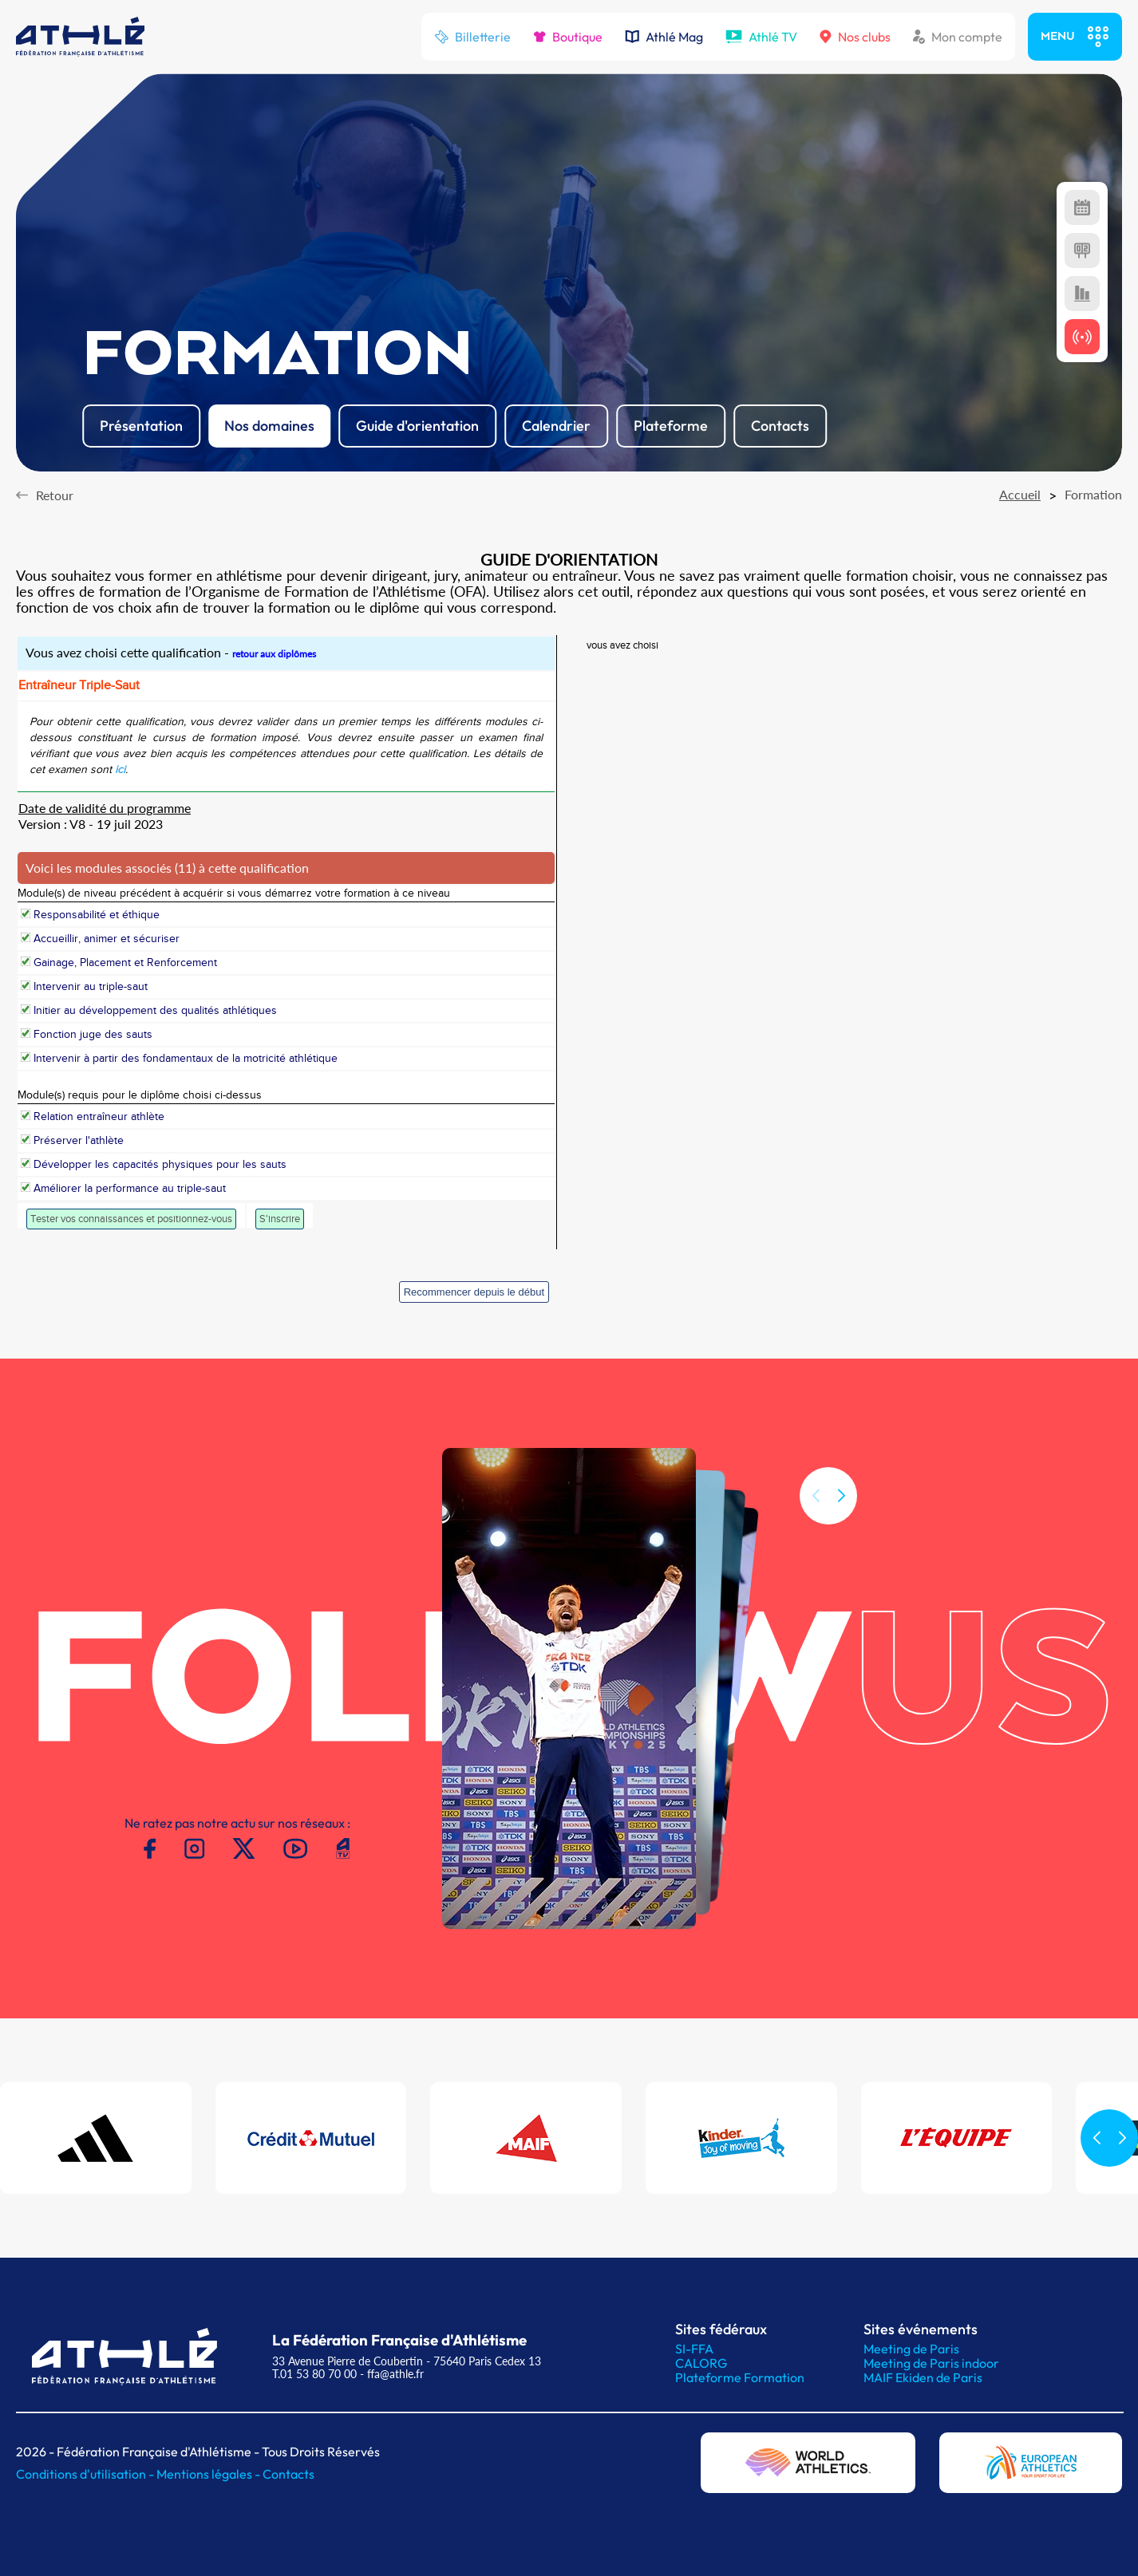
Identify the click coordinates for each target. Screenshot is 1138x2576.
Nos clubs (855, 37)
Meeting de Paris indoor (931, 2363)
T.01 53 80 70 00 (314, 2374)
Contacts (288, 2474)
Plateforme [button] (671, 425)
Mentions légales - (209, 2474)
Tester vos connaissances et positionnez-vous (131, 1219)
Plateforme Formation (739, 2377)
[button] (841, 1514)
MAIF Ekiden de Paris (922, 2377)
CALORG (701, 2363)
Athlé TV (761, 37)
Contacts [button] (780, 425)
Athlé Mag (664, 37)
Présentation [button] (141, 425)
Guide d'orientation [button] (417, 425)
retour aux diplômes (274, 654)
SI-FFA (694, 2349)
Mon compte (957, 37)
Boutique (568, 37)
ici (120, 769)
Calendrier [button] (556, 425)
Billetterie (472, 37)
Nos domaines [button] (269, 425)
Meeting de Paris (911, 2349)
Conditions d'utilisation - (86, 2474)
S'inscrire (279, 1219)
